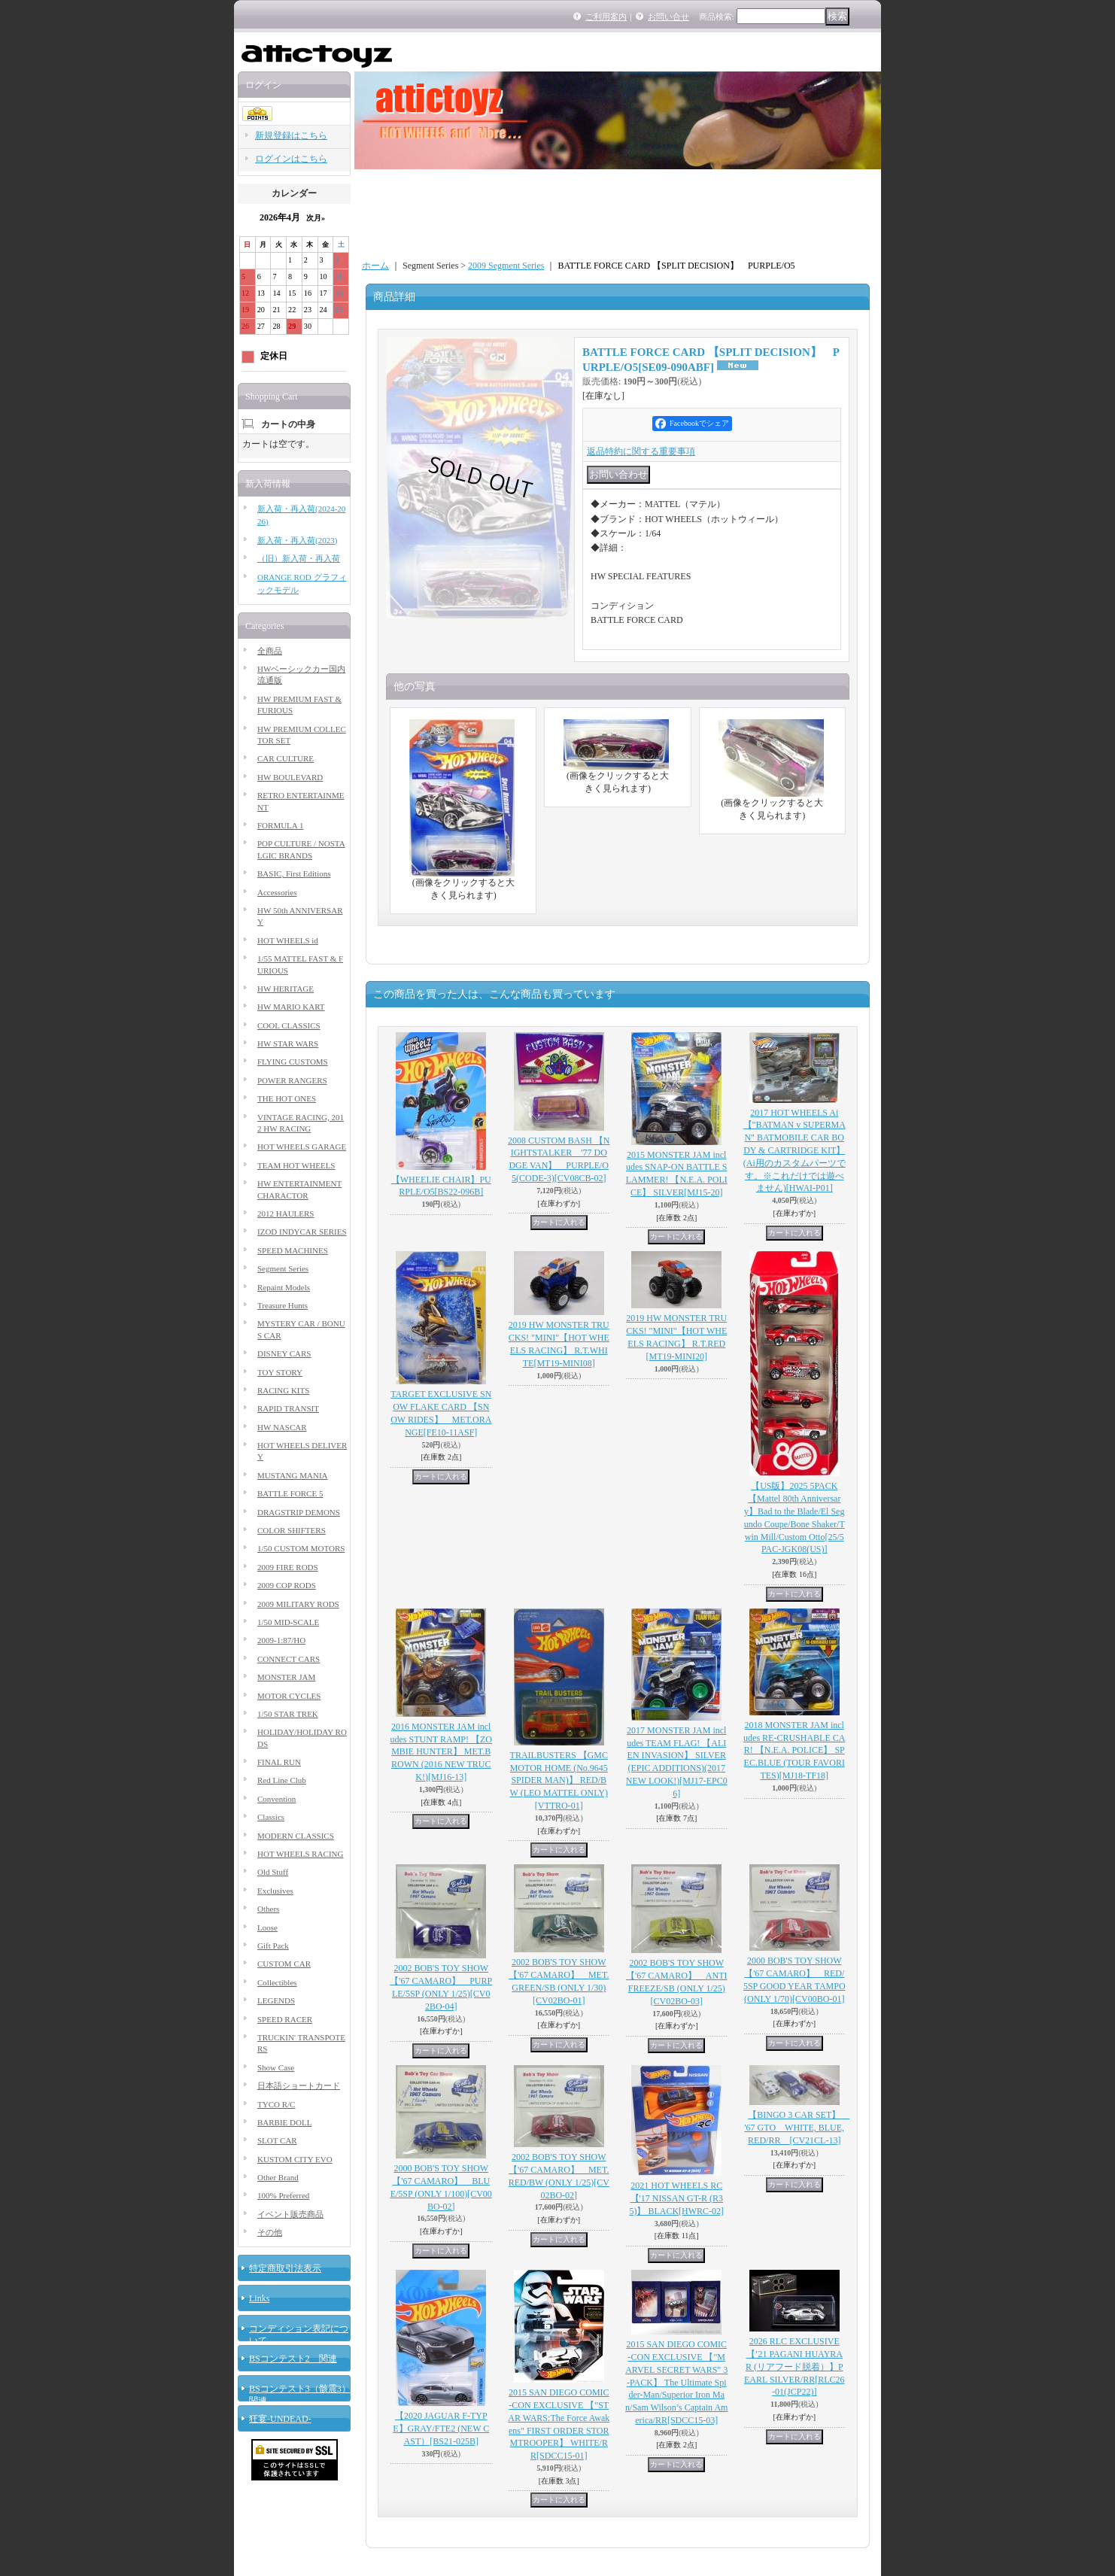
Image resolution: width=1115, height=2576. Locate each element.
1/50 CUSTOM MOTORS (301, 1548)
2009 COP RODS (286, 1585)
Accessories (277, 892)
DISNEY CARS (284, 1353)
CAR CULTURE (285, 758)
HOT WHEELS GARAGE (301, 1146)
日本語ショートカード (298, 2085)
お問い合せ (668, 16)
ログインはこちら (291, 158)
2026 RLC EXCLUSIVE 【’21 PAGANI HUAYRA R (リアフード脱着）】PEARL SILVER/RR (794, 2366)
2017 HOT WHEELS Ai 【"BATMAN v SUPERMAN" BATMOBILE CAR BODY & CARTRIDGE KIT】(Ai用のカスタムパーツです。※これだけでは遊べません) (794, 1150)
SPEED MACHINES (292, 1250)
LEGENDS (276, 2000)
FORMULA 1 (280, 825)
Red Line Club (281, 1780)
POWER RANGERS (292, 1080)
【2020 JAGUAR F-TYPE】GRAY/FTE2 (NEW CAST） (441, 2428)
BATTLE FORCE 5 (290, 1493)
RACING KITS (283, 1390)
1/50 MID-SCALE (288, 1622)
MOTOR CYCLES (289, 1695)
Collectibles (277, 1982)
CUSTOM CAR (284, 1963)
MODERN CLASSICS (295, 1835)
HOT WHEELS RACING (300, 1853)
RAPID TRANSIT (288, 1408)
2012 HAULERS (285, 1213)
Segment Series (282, 1268)
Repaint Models (283, 1287)
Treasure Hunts (282, 1305)
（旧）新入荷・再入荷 (298, 558)
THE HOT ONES (286, 1098)
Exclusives (275, 1890)
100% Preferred (283, 2195)
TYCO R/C (276, 2104)
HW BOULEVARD (290, 777)
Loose (267, 1927)
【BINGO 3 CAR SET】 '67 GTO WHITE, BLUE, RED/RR (796, 2128)
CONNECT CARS (288, 1658)
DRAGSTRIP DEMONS (298, 1512)
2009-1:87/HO (281, 1640)
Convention (276, 1798)
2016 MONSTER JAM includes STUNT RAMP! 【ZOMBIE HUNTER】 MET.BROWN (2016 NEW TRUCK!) (441, 1751)
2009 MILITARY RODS (298, 1603)
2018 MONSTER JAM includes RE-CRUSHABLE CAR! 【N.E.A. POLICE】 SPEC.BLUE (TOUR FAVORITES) (794, 1750)
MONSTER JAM (286, 1676)
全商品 (269, 650)
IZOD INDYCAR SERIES (302, 1231)
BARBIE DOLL (284, 2122)
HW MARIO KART (291, 1006)
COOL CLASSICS (289, 1025)
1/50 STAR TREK (287, 1713)
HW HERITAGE (285, 988)
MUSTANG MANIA (292, 1475)
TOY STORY (279, 1372)
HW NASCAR (282, 1427)
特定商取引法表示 (285, 2268)
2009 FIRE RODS (287, 1567)
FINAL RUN (279, 1761)
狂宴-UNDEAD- (280, 2418)
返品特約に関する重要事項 (641, 451)
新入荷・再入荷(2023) (297, 540)
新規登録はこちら (291, 135)
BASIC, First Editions (294, 873)
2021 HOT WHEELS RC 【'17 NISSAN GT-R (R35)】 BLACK (676, 2198)
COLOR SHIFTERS (291, 1530)
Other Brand (278, 2177)
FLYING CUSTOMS (292, 1061)
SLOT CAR (277, 2140)
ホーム (375, 265)
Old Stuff (272, 1871)
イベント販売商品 (290, 2214)
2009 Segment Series (506, 265)
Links (259, 2298)
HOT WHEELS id (287, 940)
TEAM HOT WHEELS (296, 1165)
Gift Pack (273, 1945)
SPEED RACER (284, 2019)
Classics (270, 1816)
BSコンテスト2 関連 (293, 2358)
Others (268, 1908)
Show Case (275, 2067)
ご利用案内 (606, 16)
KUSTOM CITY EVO (295, 2159)
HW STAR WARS (287, 1043)
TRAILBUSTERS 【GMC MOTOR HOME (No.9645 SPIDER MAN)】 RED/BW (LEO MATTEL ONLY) (559, 1780)
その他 (269, 2232)
